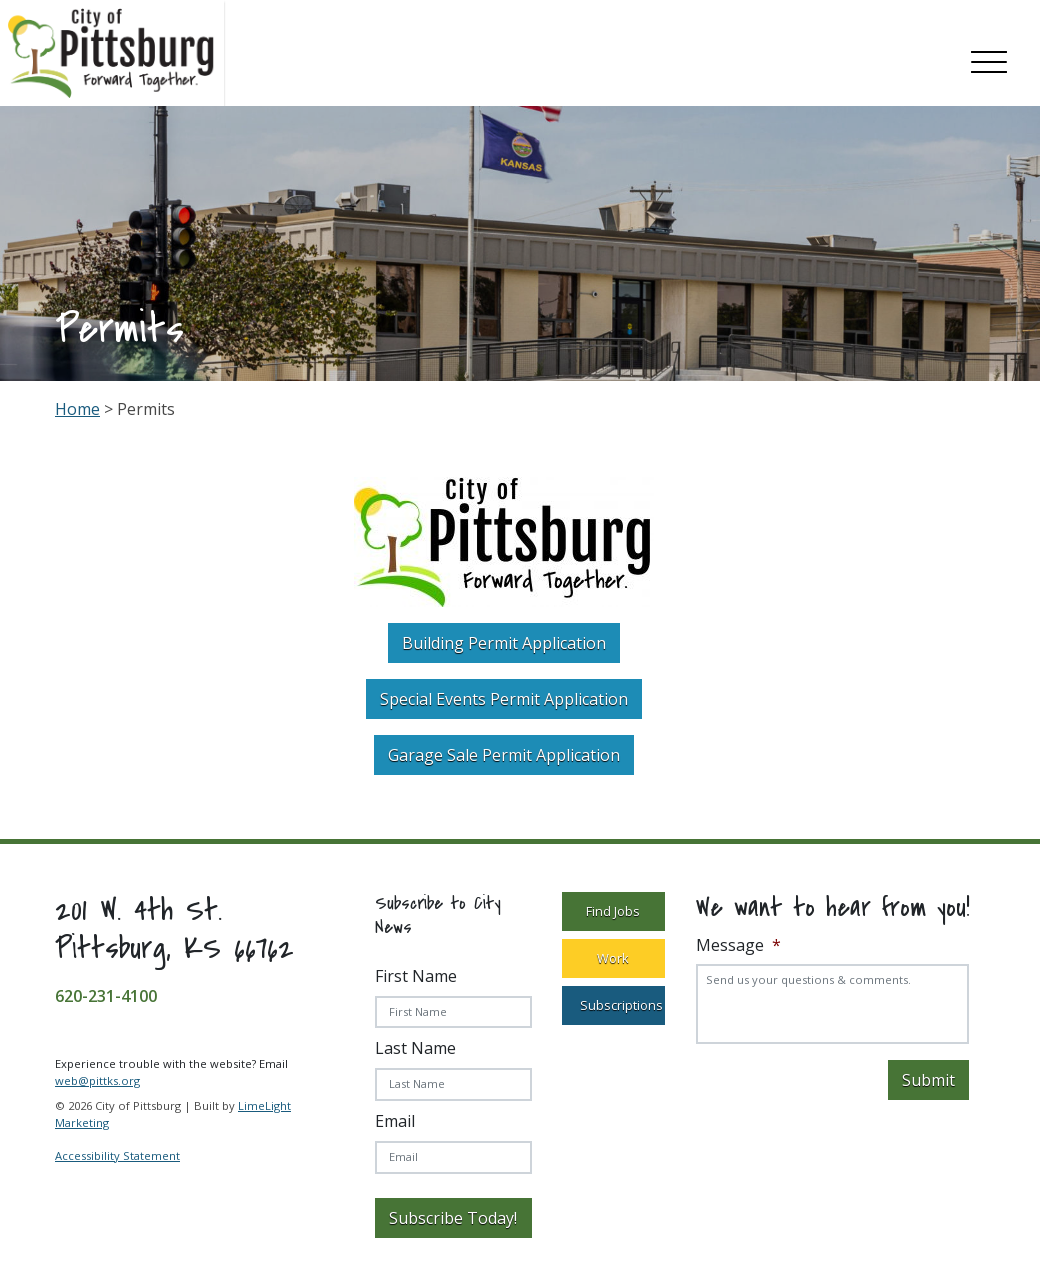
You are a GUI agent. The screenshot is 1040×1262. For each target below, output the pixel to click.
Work (613, 958)
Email (395, 1121)
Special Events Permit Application (504, 699)
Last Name (415, 1048)
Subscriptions (621, 1005)
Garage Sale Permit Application (504, 755)
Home (77, 409)
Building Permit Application (504, 643)
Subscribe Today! (453, 1218)
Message (738, 945)
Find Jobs (613, 911)
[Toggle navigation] (989, 58)
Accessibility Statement (117, 1155)
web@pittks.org (97, 1080)
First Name (416, 976)
